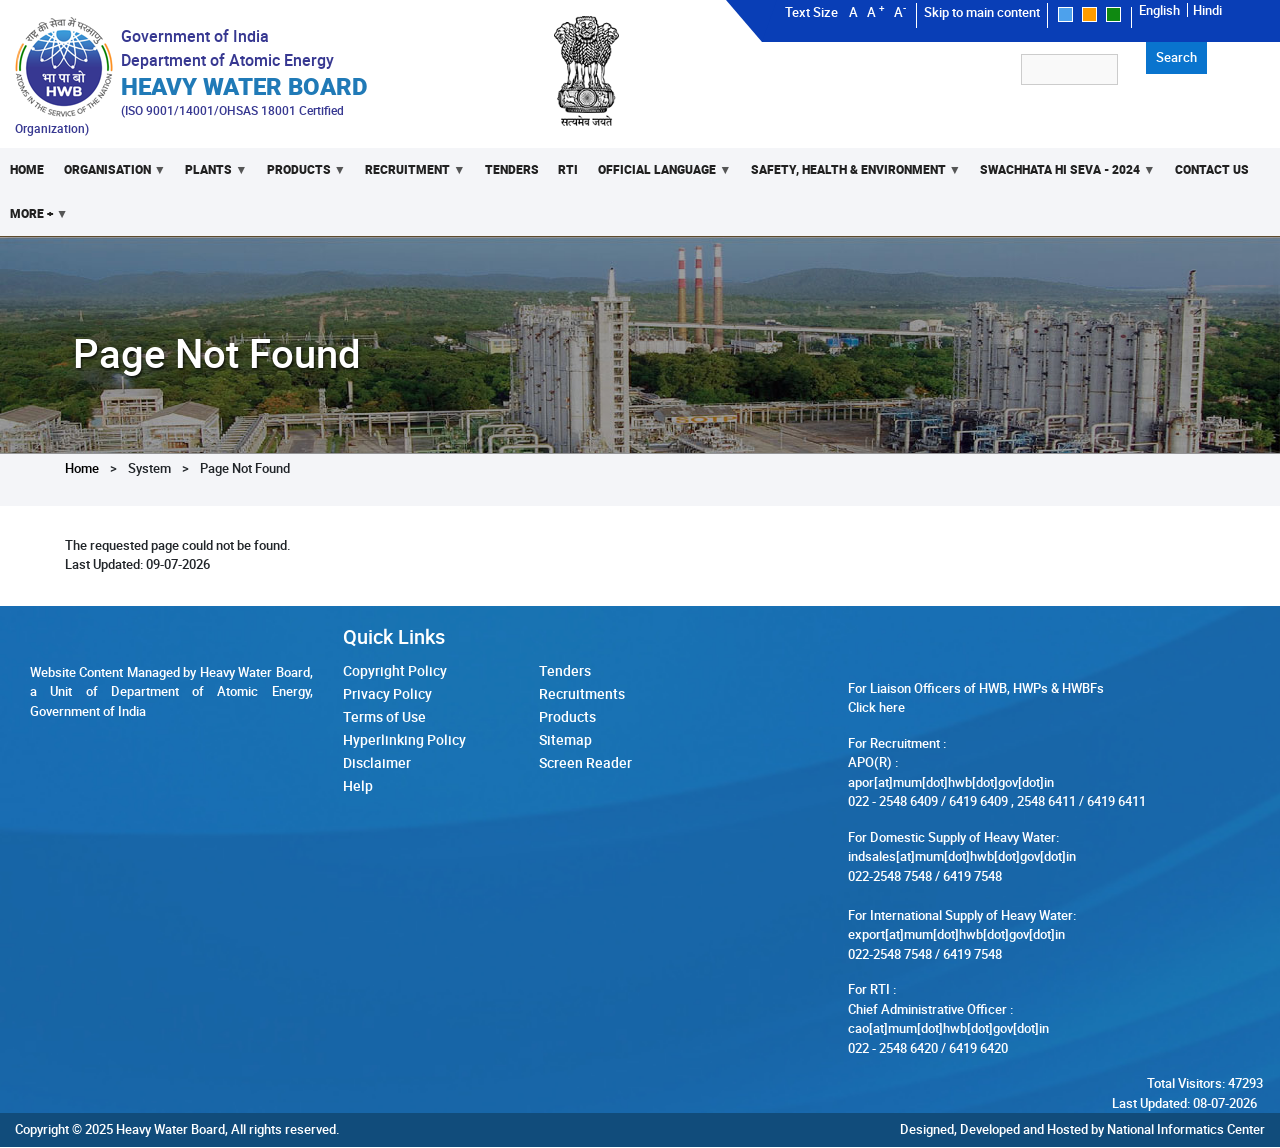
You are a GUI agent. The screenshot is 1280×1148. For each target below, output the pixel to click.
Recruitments (582, 695)
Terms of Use (384, 719)
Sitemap (565, 742)
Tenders (512, 169)
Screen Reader (585, 766)
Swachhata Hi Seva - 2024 (1063, 176)
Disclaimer (377, 766)
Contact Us (1212, 169)
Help (358, 789)
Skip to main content (982, 12)
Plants (211, 176)
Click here (876, 708)
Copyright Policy (395, 672)
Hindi (1207, 10)
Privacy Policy (387, 695)
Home (27, 169)
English (1159, 10)
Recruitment (410, 176)
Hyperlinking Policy (404, 742)
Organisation (110, 176)
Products (301, 176)
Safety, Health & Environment (851, 176)
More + (34, 220)
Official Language (660, 176)
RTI (569, 169)
